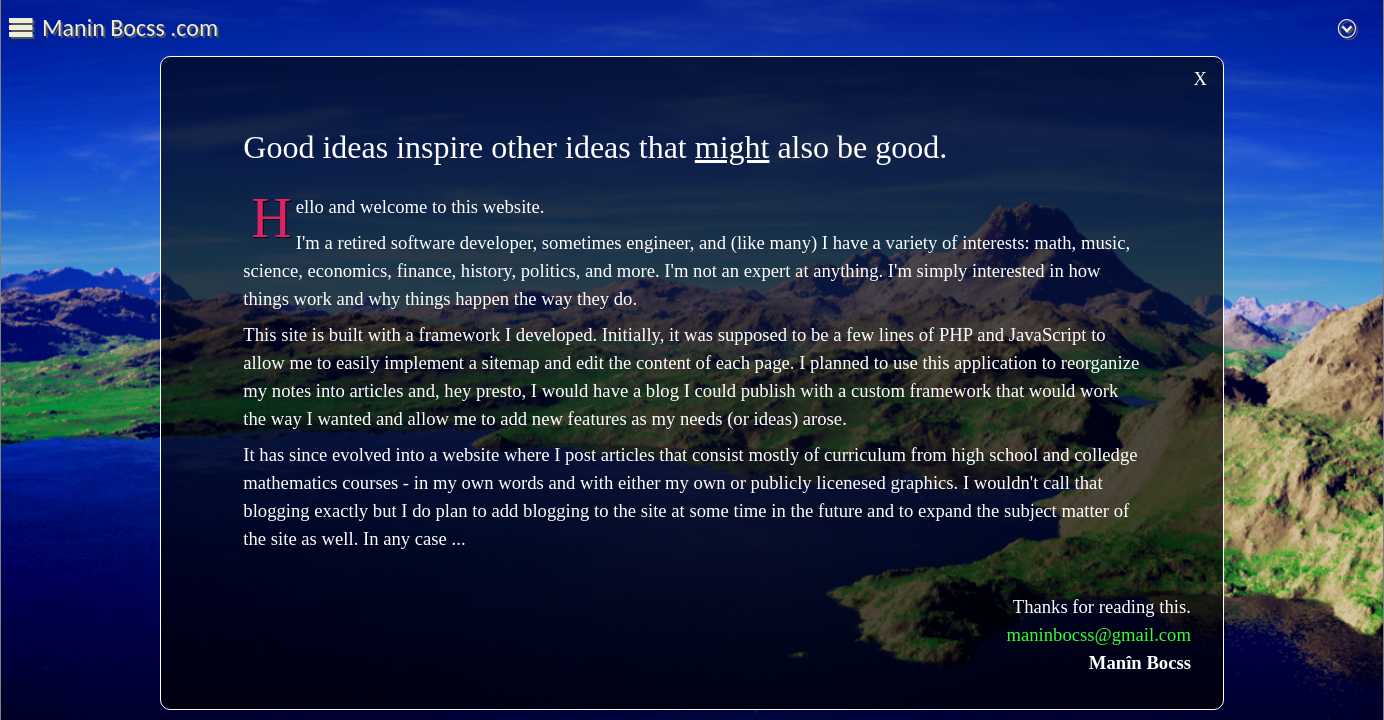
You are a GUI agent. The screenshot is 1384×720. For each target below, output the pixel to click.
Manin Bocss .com (130, 28)
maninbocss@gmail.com (1098, 634)
